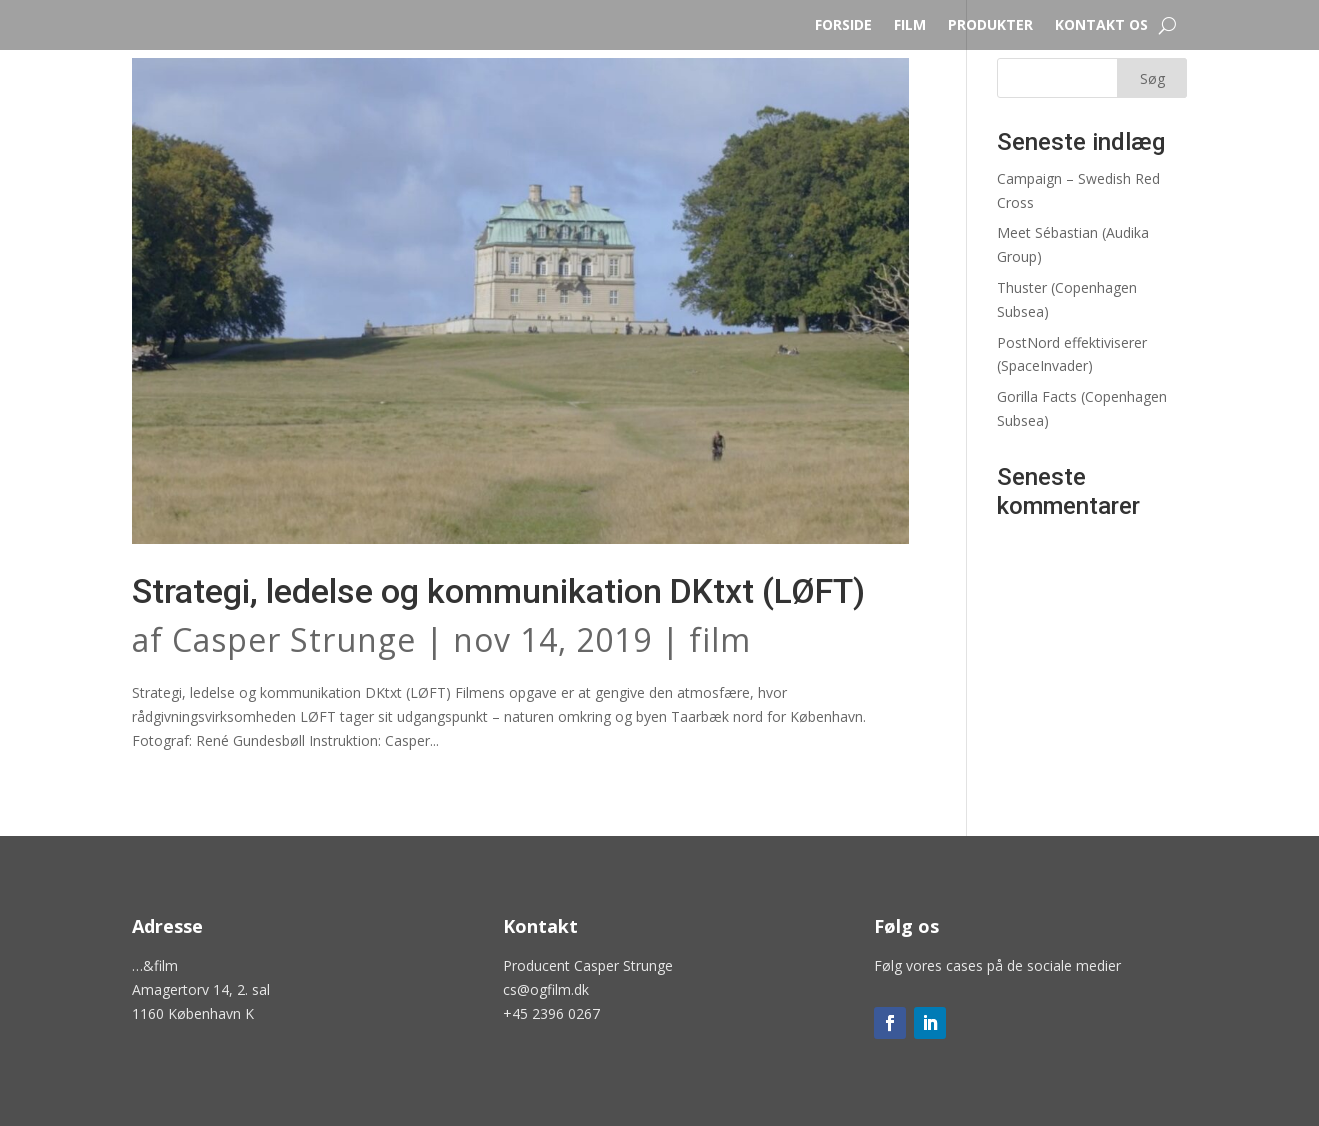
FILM (910, 26)
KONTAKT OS (1101, 26)
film (720, 639)
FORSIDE (843, 26)
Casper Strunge (294, 639)
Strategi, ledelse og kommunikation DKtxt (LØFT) (498, 591)
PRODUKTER (990, 26)
